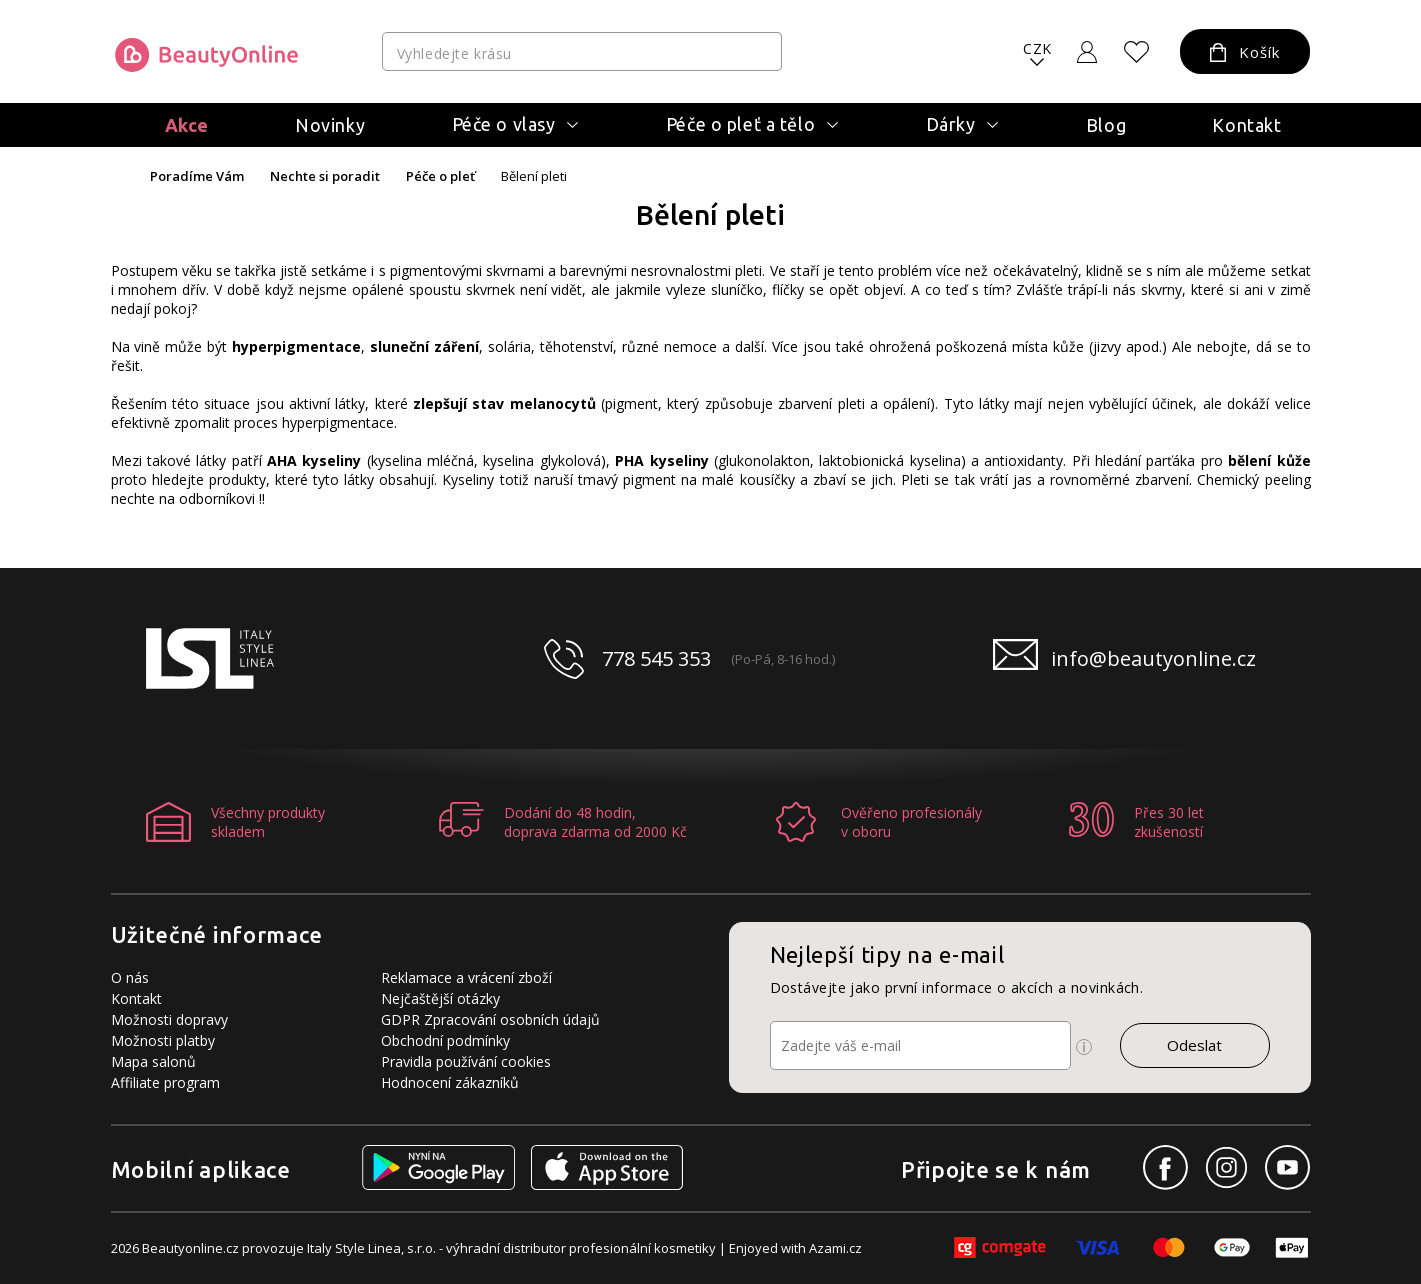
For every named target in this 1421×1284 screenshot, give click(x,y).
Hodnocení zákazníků (450, 1082)
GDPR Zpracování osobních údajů (490, 1019)
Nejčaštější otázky (440, 998)
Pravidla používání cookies (466, 1061)
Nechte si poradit (325, 176)
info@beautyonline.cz (1153, 658)
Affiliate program (165, 1082)
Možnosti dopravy (169, 1019)
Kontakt (1246, 125)
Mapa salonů (153, 1061)
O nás (130, 977)
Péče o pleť (440, 176)
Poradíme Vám (197, 176)
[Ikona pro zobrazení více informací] (1084, 1047)
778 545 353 (656, 658)
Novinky (330, 125)
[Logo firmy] (206, 55)
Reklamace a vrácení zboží (466, 977)
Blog (1106, 125)
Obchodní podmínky (445, 1040)
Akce (187, 125)
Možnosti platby (163, 1040)
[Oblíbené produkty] (1136, 52)
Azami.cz (835, 1248)
